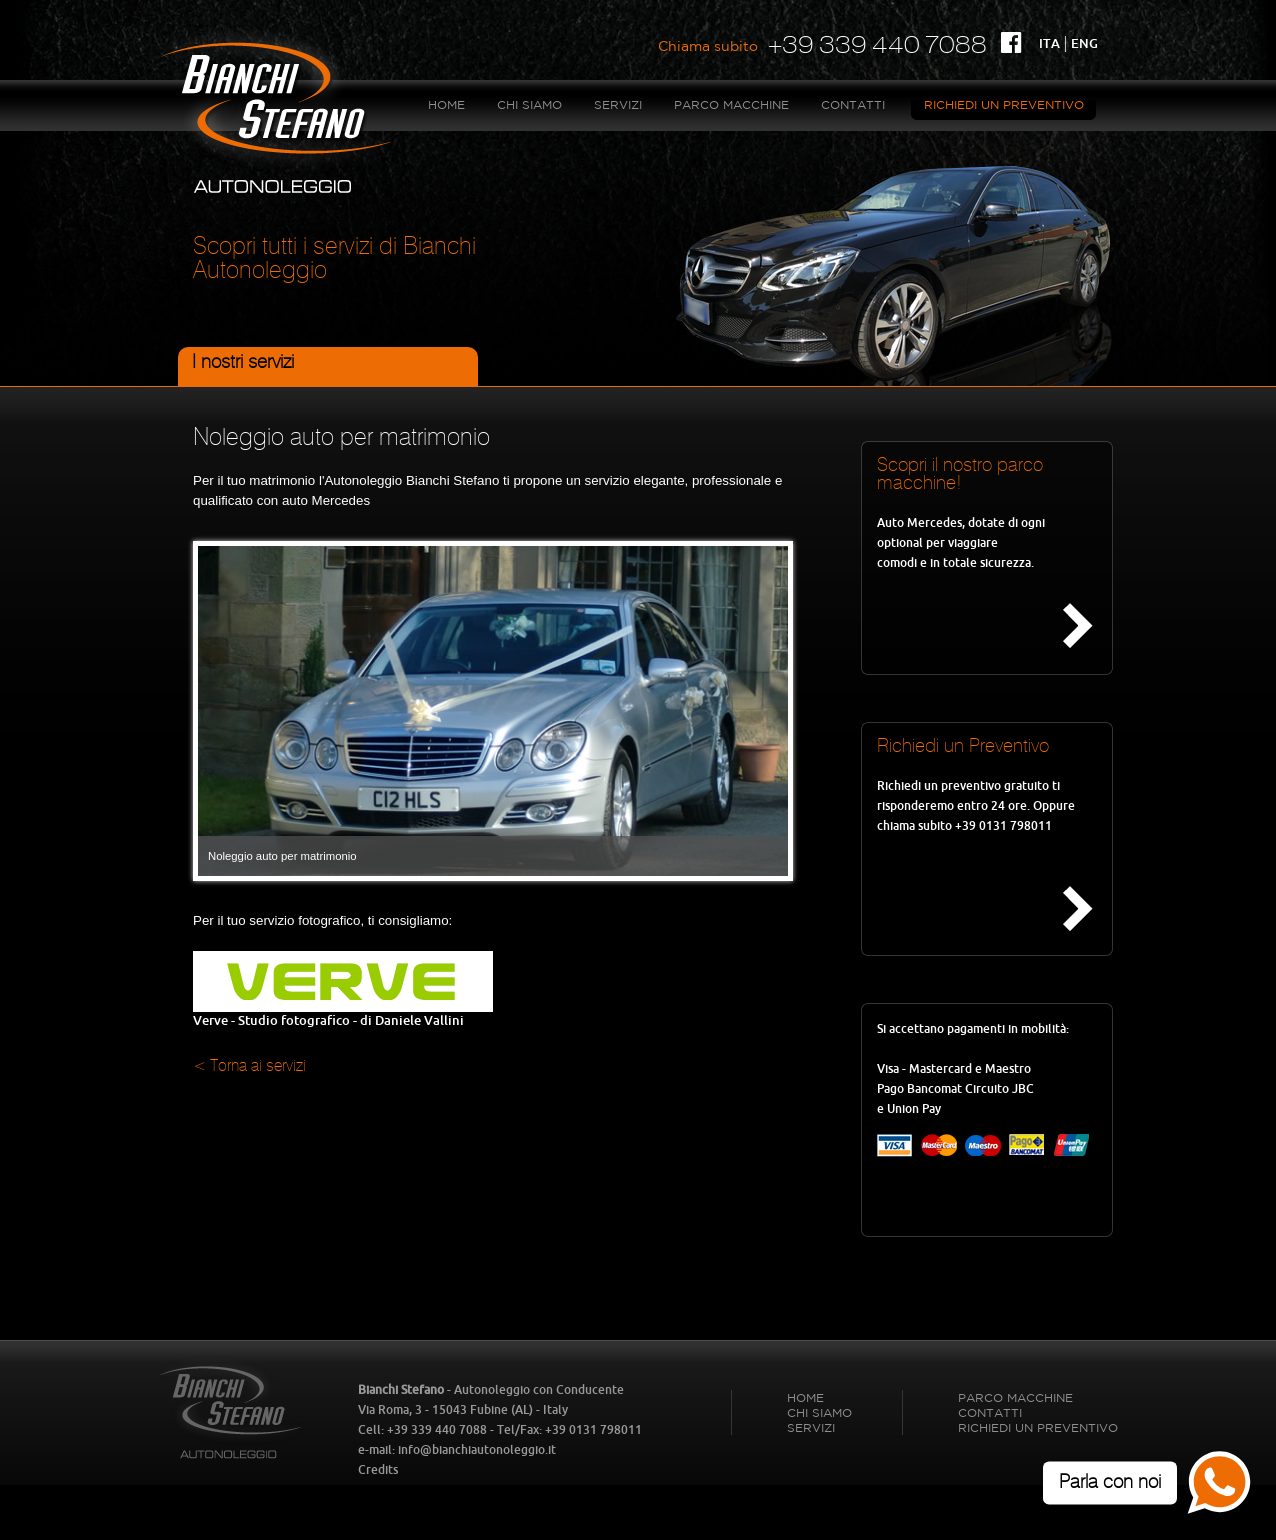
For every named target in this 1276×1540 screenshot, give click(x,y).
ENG (1084, 43)
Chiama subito (708, 47)
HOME (446, 105)
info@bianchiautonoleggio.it (477, 1450)
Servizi (618, 105)
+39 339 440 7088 (877, 44)
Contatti (853, 105)
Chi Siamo (529, 105)
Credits (378, 1470)
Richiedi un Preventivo (1004, 105)
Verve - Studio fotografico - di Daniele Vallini (343, 1014)
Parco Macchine (731, 105)
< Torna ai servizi (249, 1067)
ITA (1049, 43)
